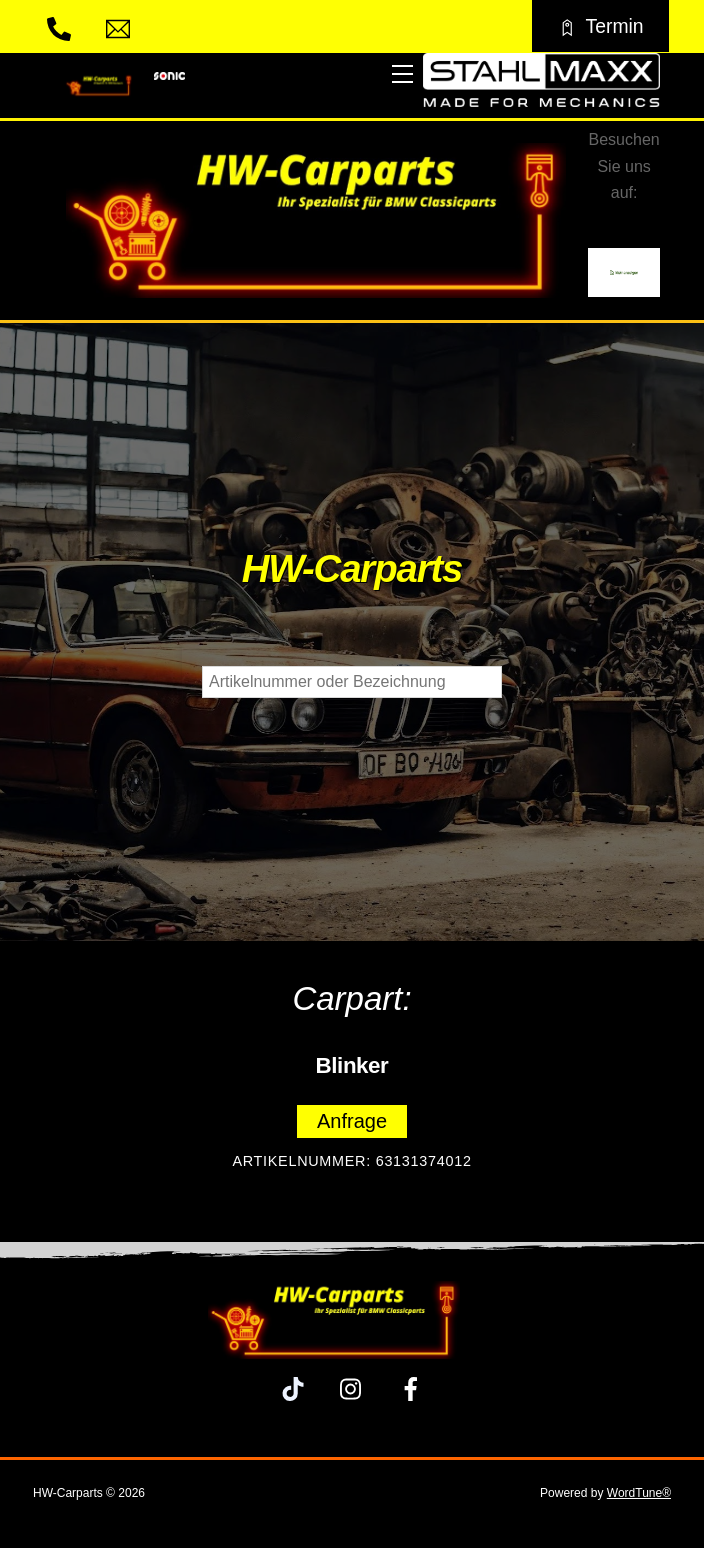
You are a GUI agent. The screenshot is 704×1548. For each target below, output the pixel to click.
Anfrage (352, 1121)
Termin (600, 26)
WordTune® (639, 1493)
